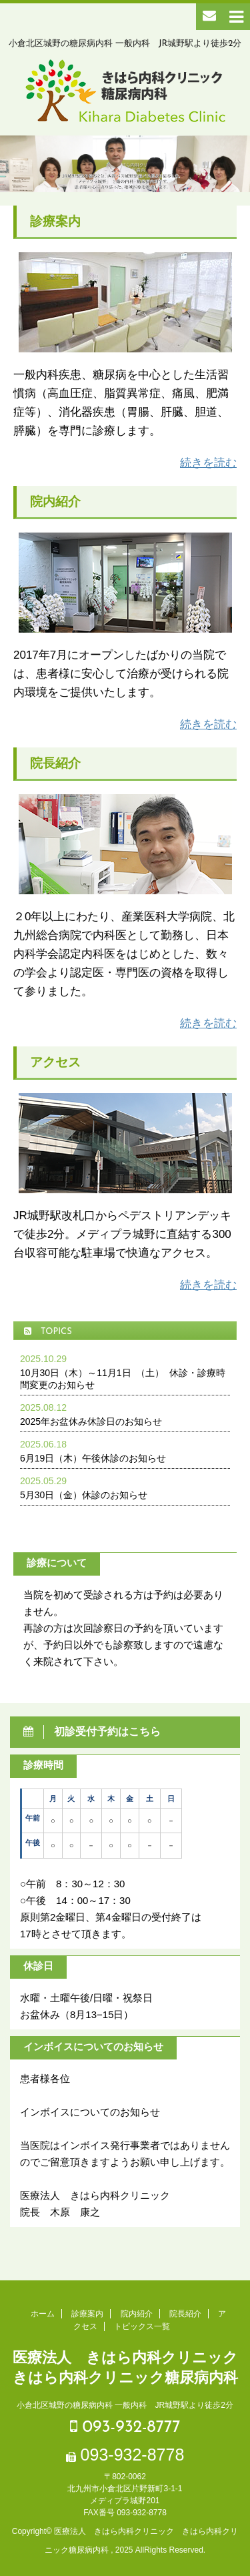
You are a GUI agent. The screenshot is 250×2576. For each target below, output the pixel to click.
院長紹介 (185, 2313)
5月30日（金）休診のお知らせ (83, 1495)
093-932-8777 (125, 2427)
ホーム (43, 2313)
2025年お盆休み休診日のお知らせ (91, 1421)
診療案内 (87, 2313)
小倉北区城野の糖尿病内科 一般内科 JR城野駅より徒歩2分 (125, 2405)
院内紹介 (137, 2313)
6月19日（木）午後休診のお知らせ (93, 1458)
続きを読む (208, 462)
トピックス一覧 (142, 2326)
